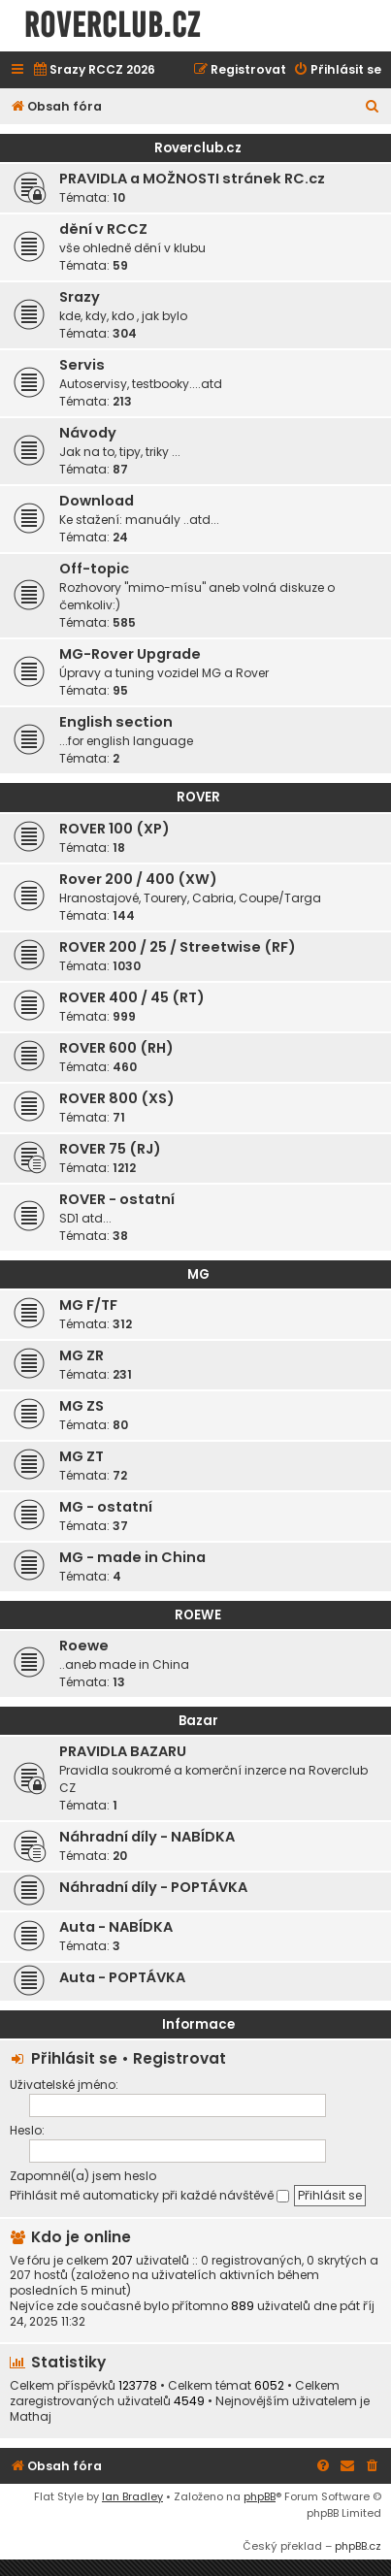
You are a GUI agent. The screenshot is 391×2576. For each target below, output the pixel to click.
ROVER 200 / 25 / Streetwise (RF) (177, 947)
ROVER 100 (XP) (114, 828)
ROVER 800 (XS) (117, 1098)
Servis (82, 365)
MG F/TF (88, 1305)
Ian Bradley (132, 2496)
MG (198, 1274)
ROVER (198, 797)
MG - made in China (132, 1557)
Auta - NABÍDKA (116, 1927)
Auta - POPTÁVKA (122, 1977)
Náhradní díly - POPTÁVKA (153, 1887)
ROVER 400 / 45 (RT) (132, 997)
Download (96, 500)
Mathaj (30, 2417)
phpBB (260, 2496)
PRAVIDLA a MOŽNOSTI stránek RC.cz (192, 178)
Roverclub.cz (198, 148)
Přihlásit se (74, 2058)
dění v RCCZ (103, 229)
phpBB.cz (358, 2546)
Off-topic (94, 568)
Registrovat (179, 2058)
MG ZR (81, 1355)
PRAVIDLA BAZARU (122, 1751)
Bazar (198, 1721)
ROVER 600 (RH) (116, 1048)
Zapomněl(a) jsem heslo (83, 2176)
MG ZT (81, 1456)
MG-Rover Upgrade (130, 654)
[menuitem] (93, 70)
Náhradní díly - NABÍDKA (147, 1836)
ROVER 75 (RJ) (110, 1148)
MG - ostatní (105, 1506)
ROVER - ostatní (117, 1199)
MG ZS (81, 1406)
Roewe (84, 1645)
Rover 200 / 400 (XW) (138, 879)
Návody (87, 432)
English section (116, 722)
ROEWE (198, 1615)
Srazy (79, 297)
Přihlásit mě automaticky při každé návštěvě (149, 2195)
